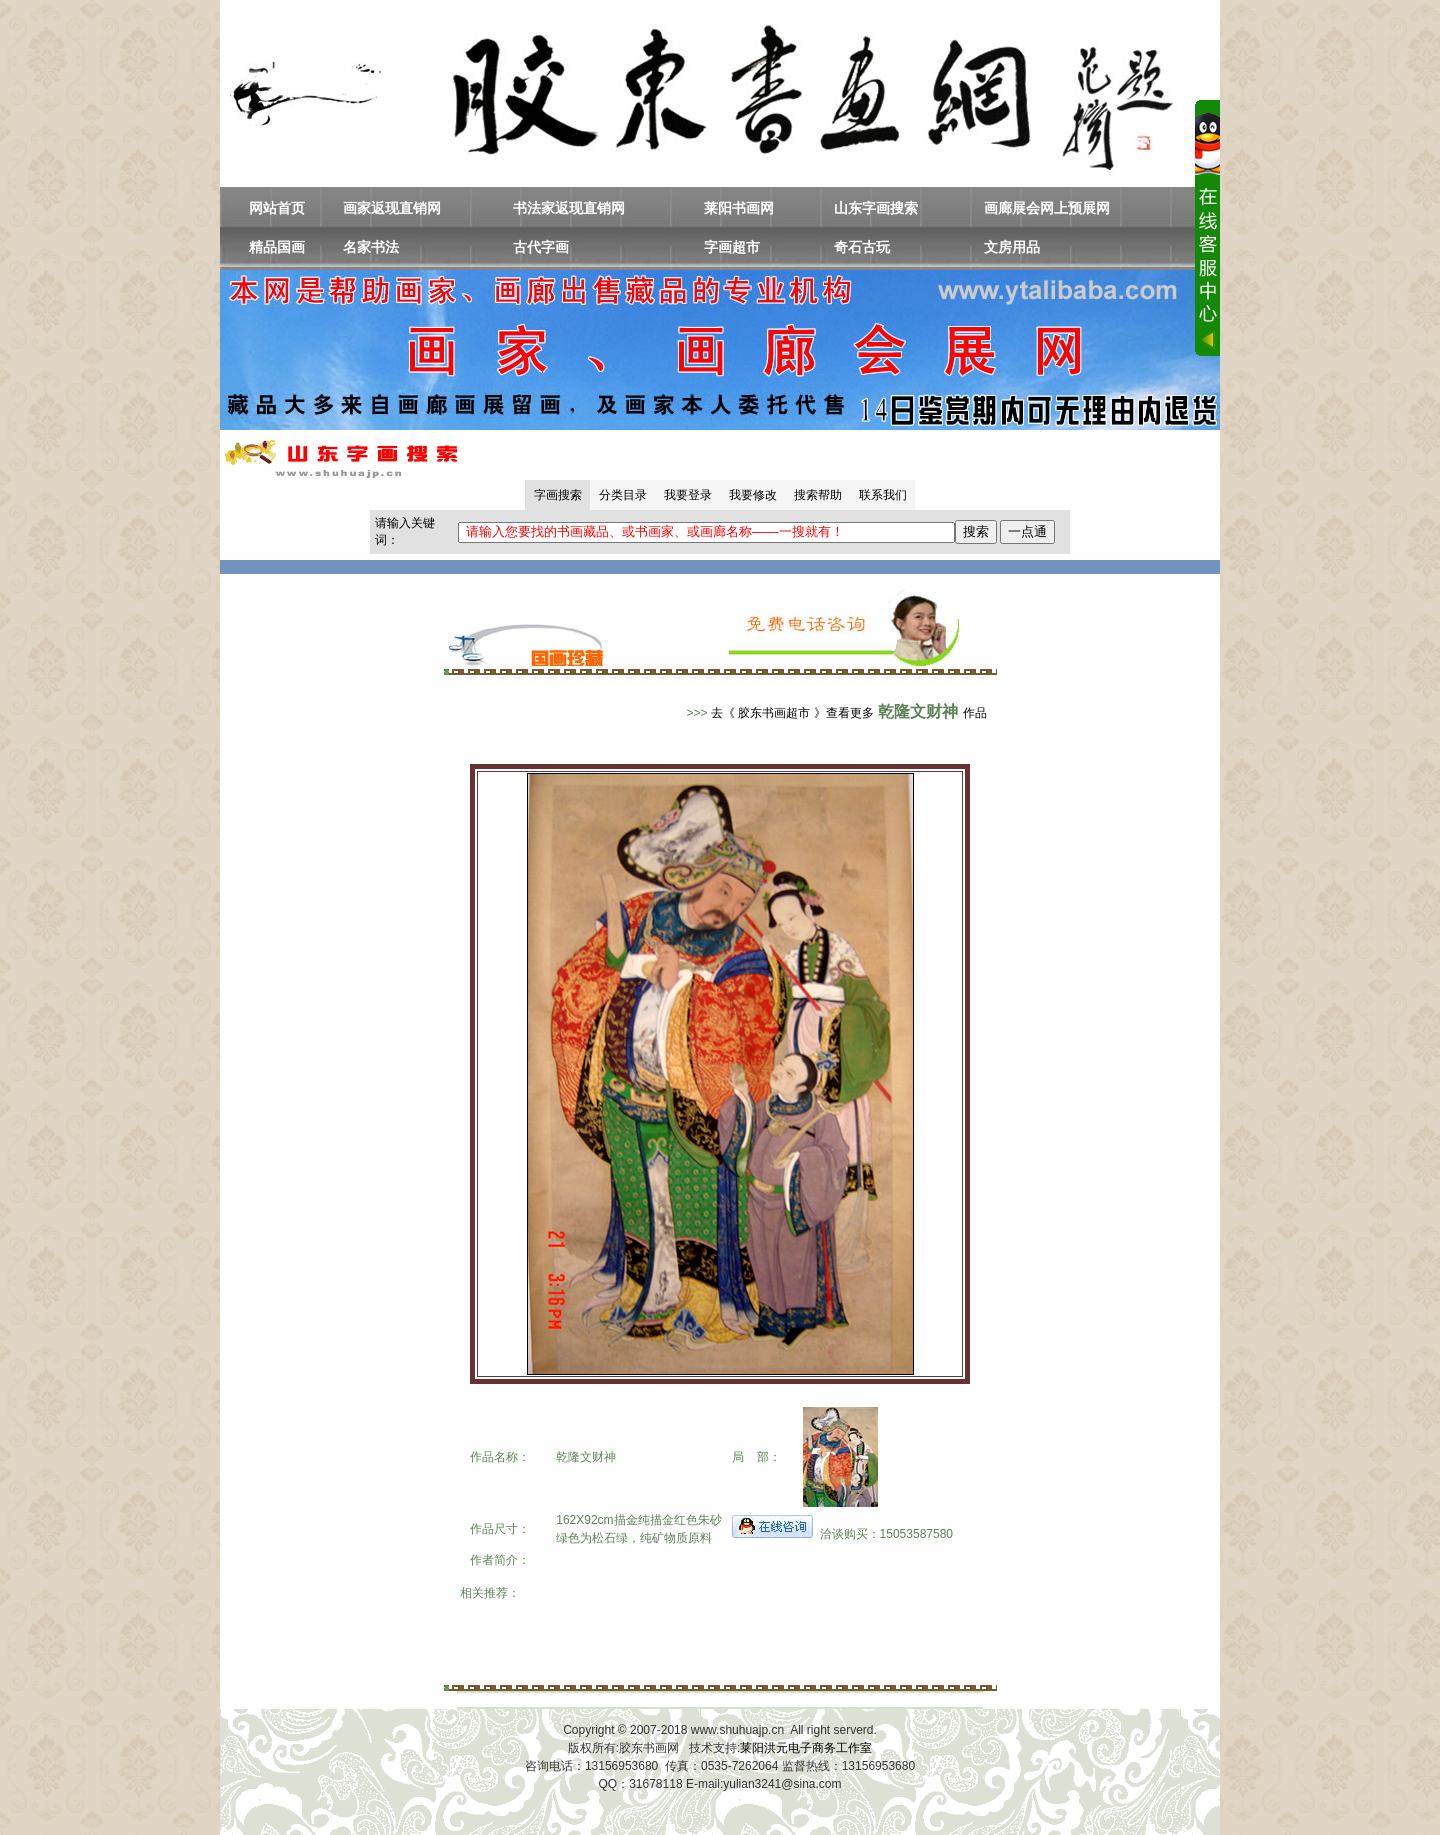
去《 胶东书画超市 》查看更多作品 (849, 713)
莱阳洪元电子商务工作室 (806, 1748)
